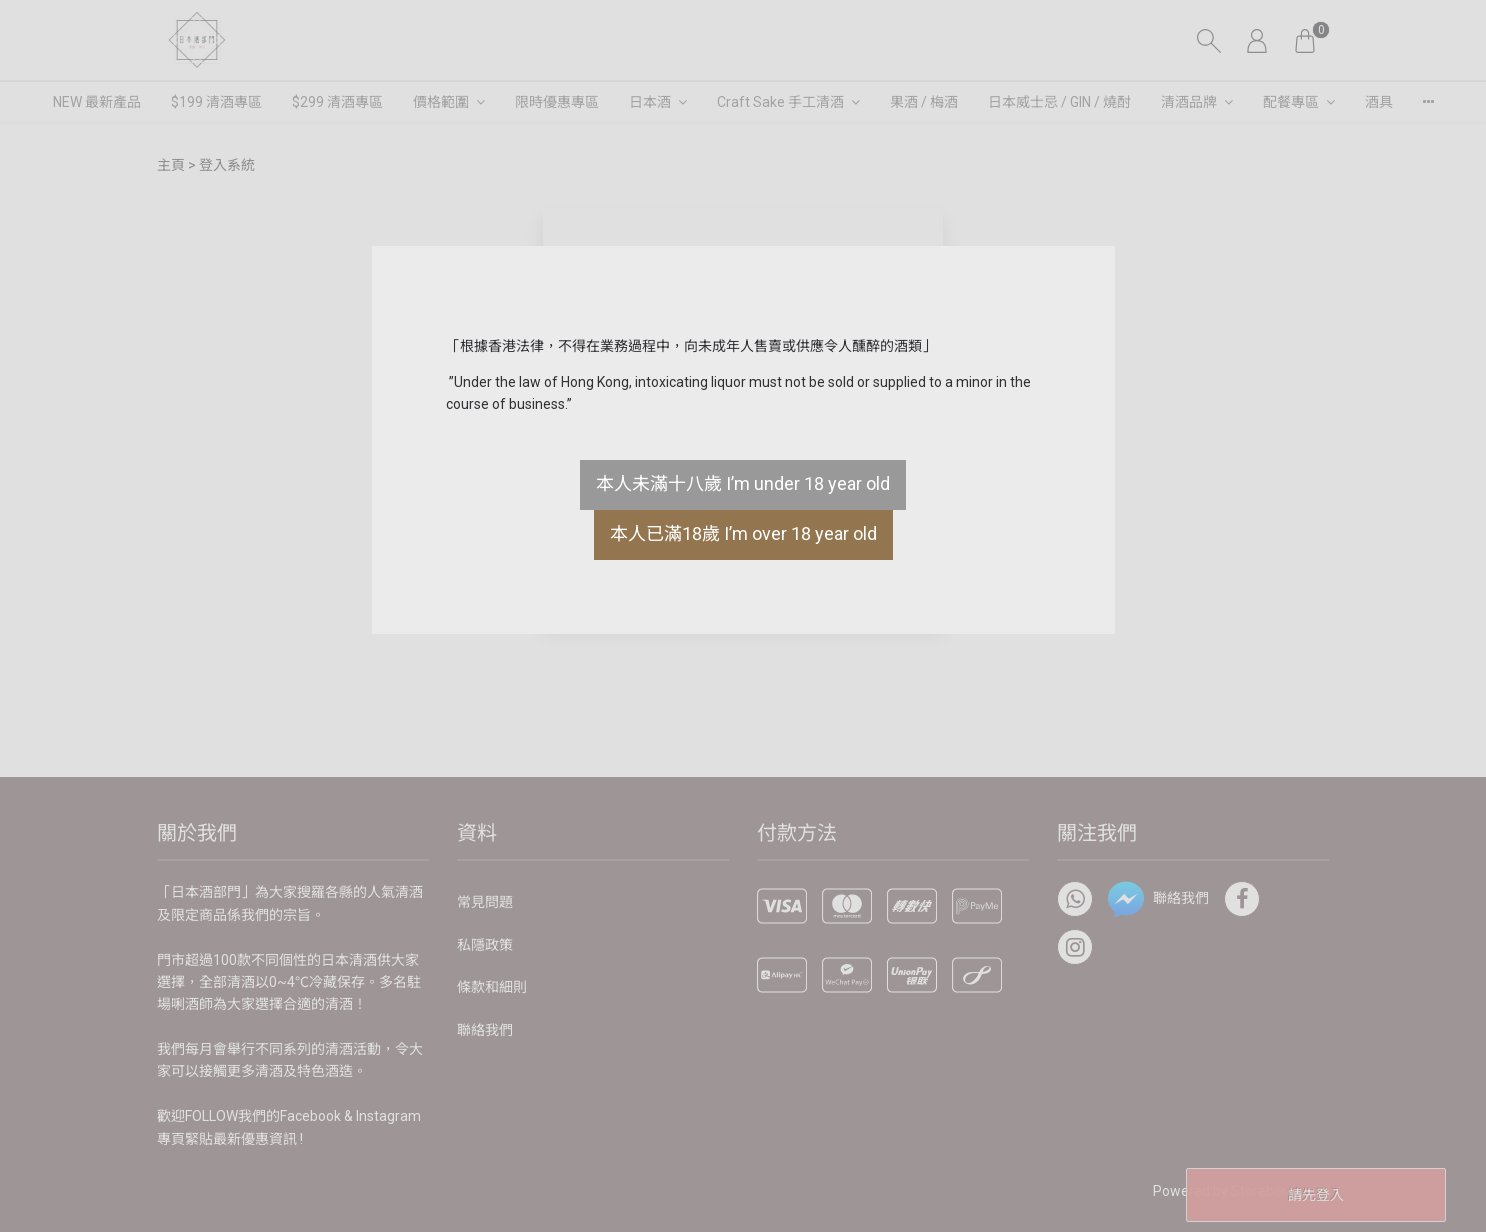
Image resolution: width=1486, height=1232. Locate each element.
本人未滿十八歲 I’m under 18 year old (743, 483)
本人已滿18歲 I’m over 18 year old (743, 533)
